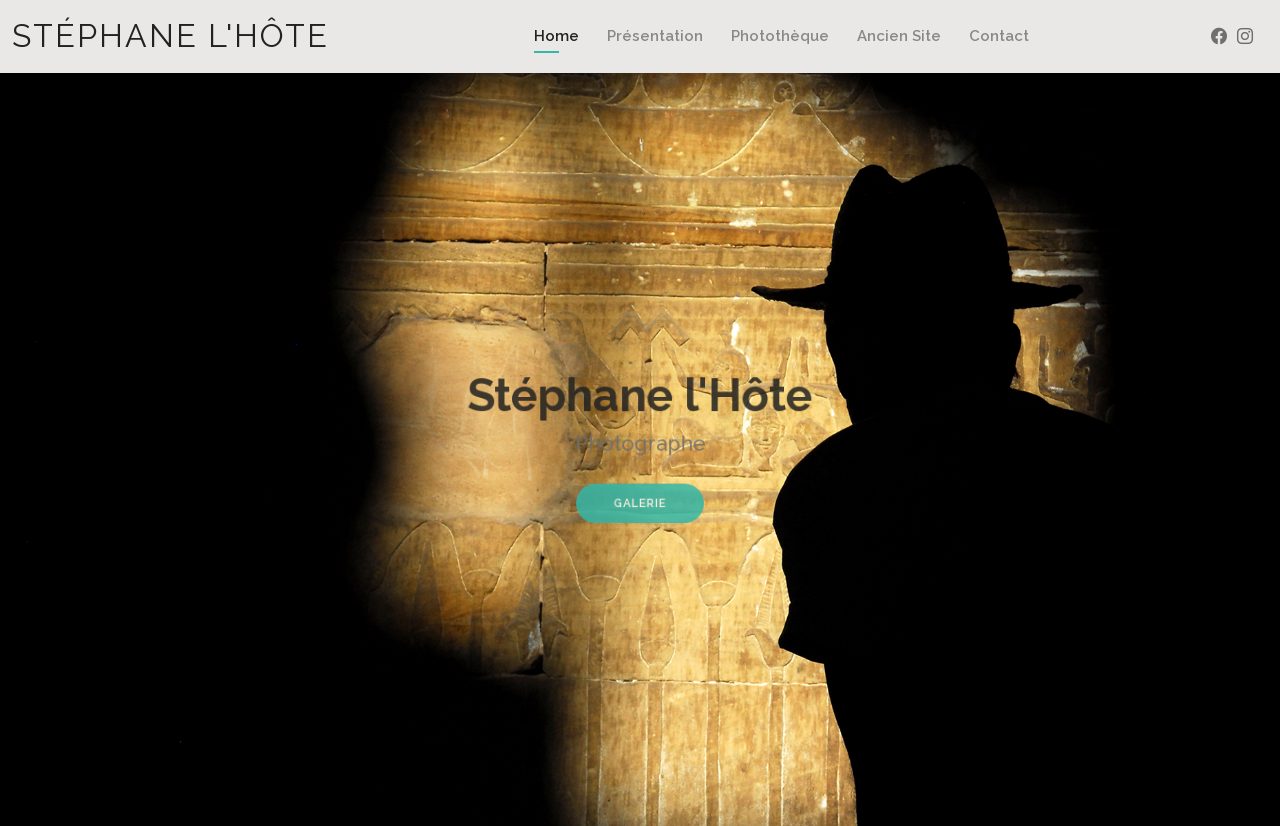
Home (556, 36)
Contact (999, 36)
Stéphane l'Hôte (170, 35)
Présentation (655, 36)
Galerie (640, 498)
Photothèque (780, 36)
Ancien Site (899, 36)
